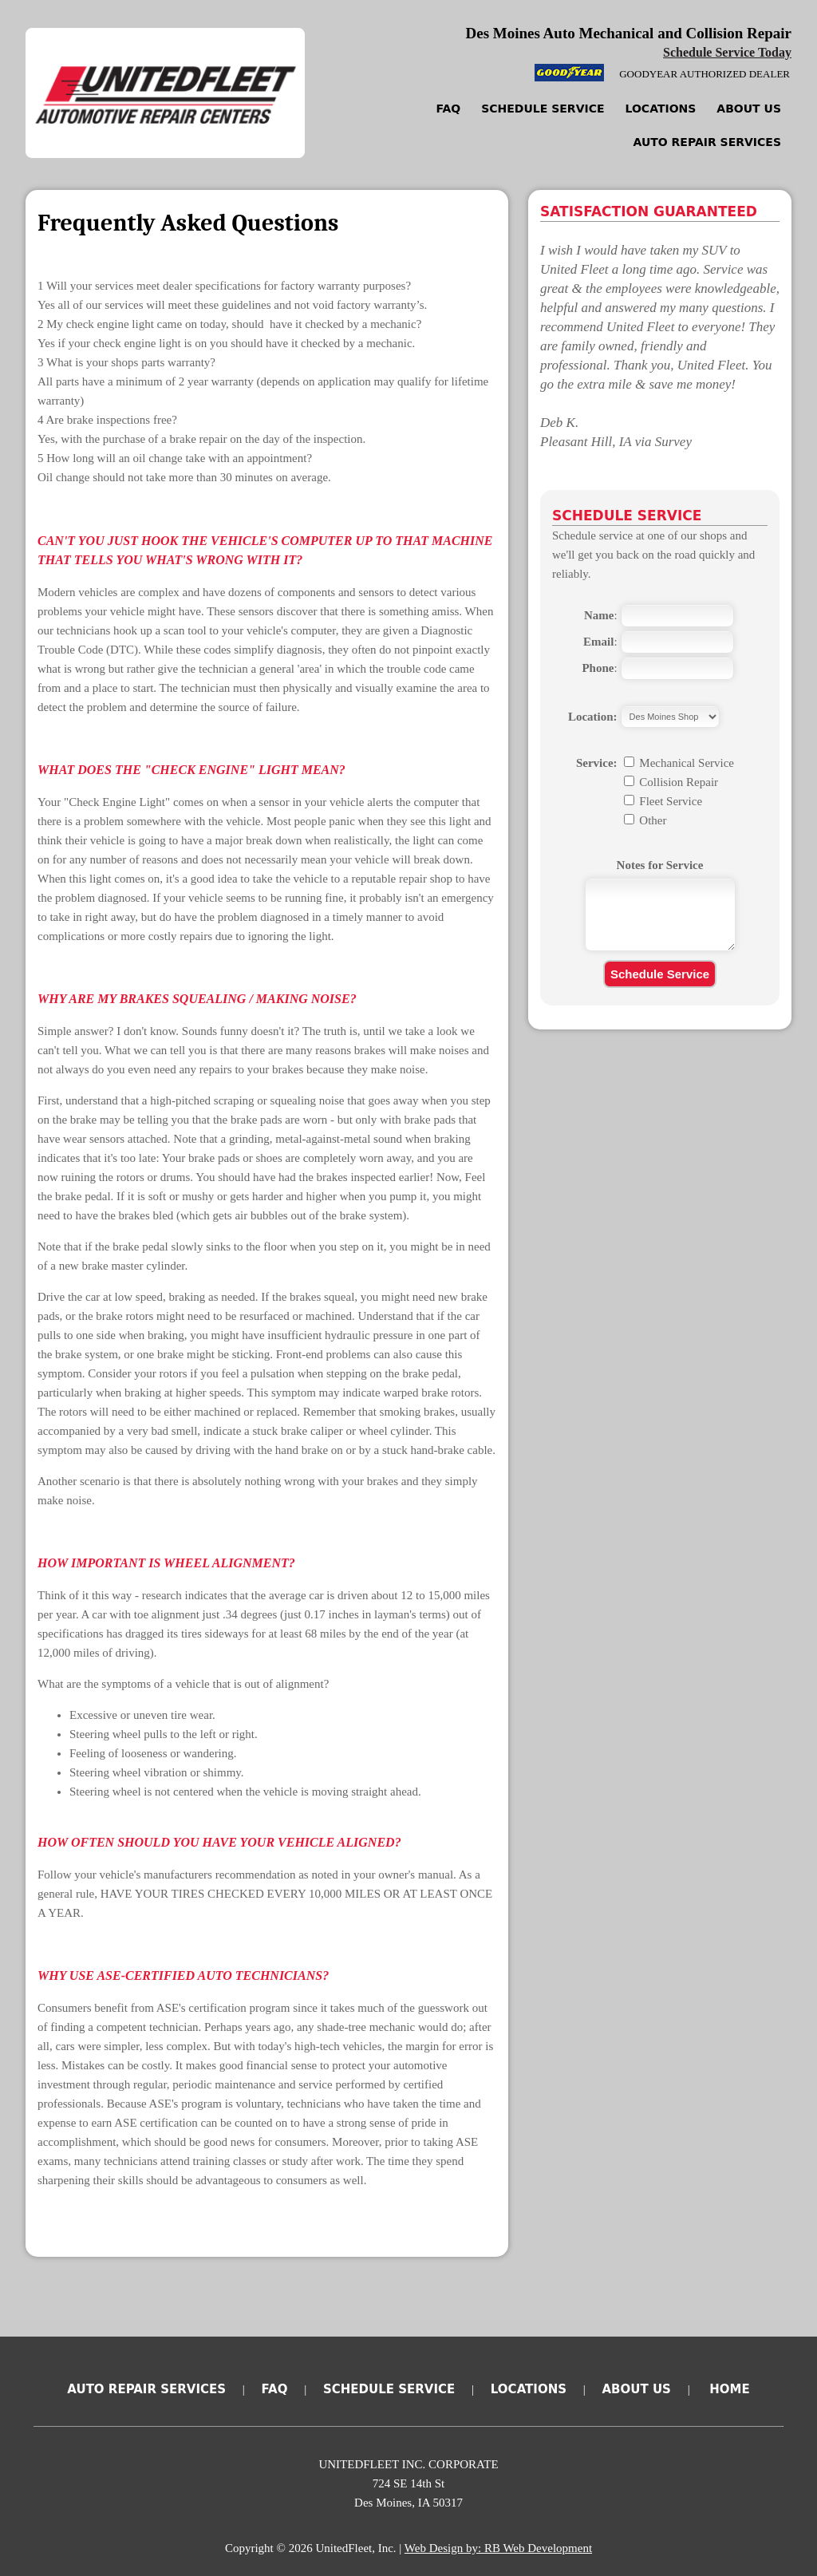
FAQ (448, 108)
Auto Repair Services (707, 142)
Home (729, 2389)
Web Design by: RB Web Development (498, 2548)
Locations (661, 108)
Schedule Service (542, 108)
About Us (748, 108)
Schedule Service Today (727, 52)
